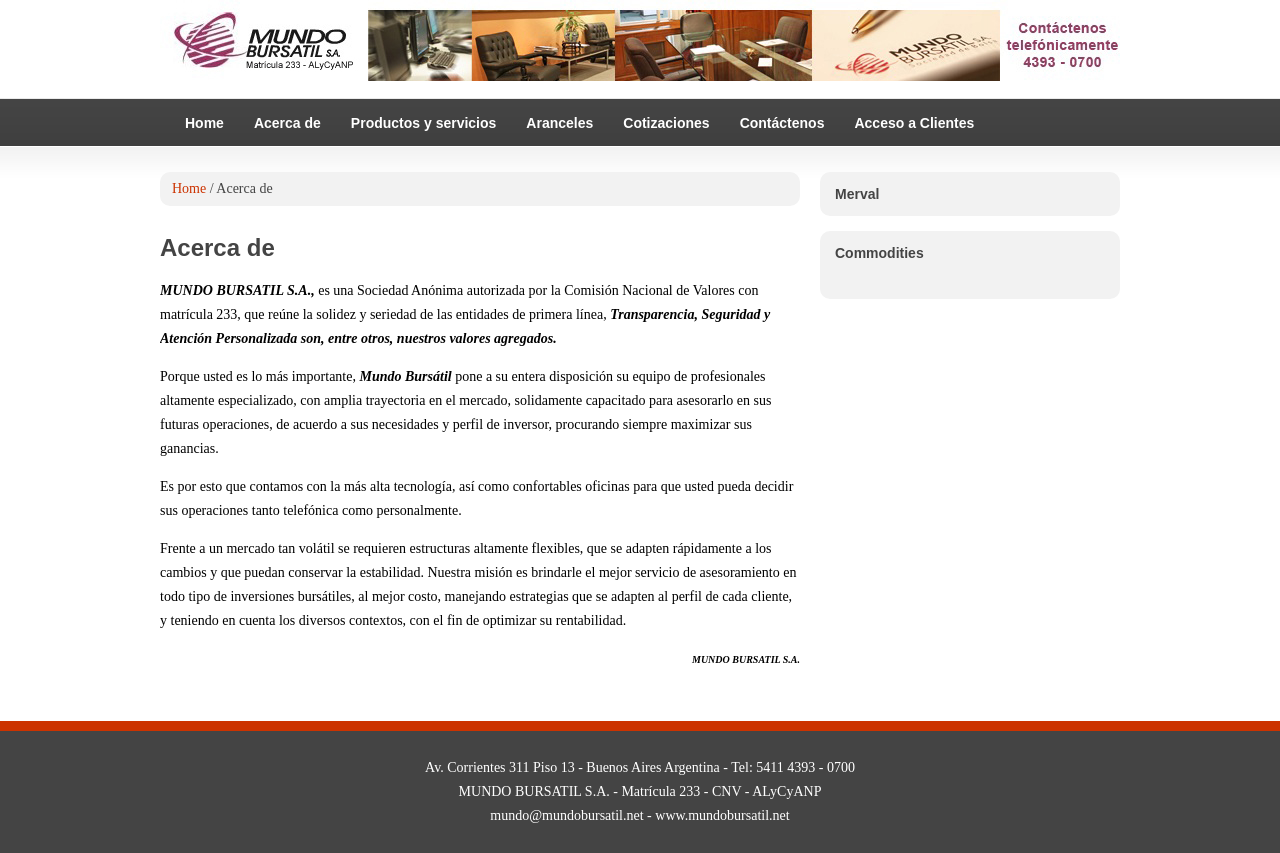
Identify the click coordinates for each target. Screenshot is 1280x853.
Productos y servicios (424, 123)
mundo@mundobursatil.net (566, 815)
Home (204, 123)
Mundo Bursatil (640, 50)
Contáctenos (782, 123)
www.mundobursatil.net (722, 815)
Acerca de (287, 123)
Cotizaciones (666, 123)
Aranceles (559, 123)
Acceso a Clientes (914, 123)
